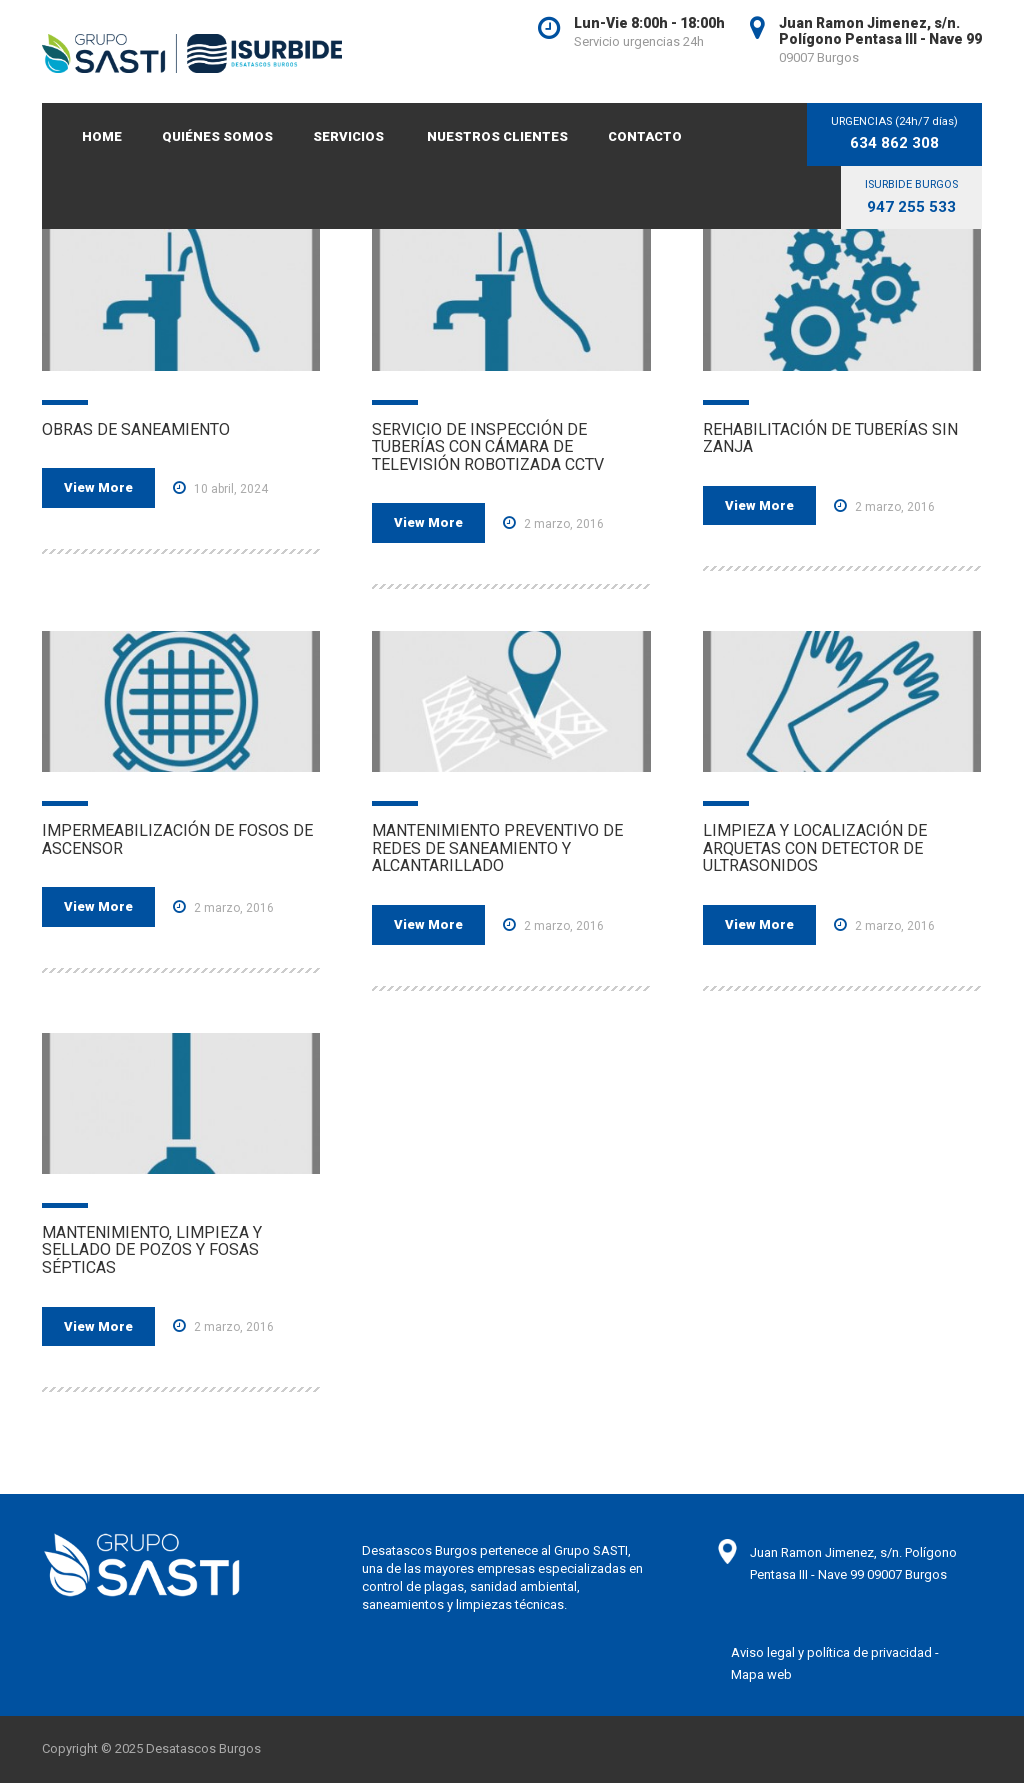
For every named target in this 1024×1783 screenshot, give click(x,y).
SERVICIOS (348, 136)
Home (102, 136)
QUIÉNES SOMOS (217, 136)
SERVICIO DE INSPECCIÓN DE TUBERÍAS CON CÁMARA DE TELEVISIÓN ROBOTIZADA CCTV (488, 447)
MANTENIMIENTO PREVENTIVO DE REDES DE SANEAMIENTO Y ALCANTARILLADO (497, 848)
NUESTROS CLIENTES (497, 136)
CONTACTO (645, 136)
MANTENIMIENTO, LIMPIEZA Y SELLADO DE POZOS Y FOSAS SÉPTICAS (152, 1250)
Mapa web (761, 1674)
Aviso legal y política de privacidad (831, 1652)
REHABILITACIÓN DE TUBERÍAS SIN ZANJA (830, 438)
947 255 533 (911, 207)
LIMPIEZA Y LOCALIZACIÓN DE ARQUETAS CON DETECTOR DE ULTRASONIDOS (815, 848)
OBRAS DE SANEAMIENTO (136, 429)
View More (98, 487)
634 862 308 (894, 143)
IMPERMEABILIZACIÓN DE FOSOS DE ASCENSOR (177, 839)
